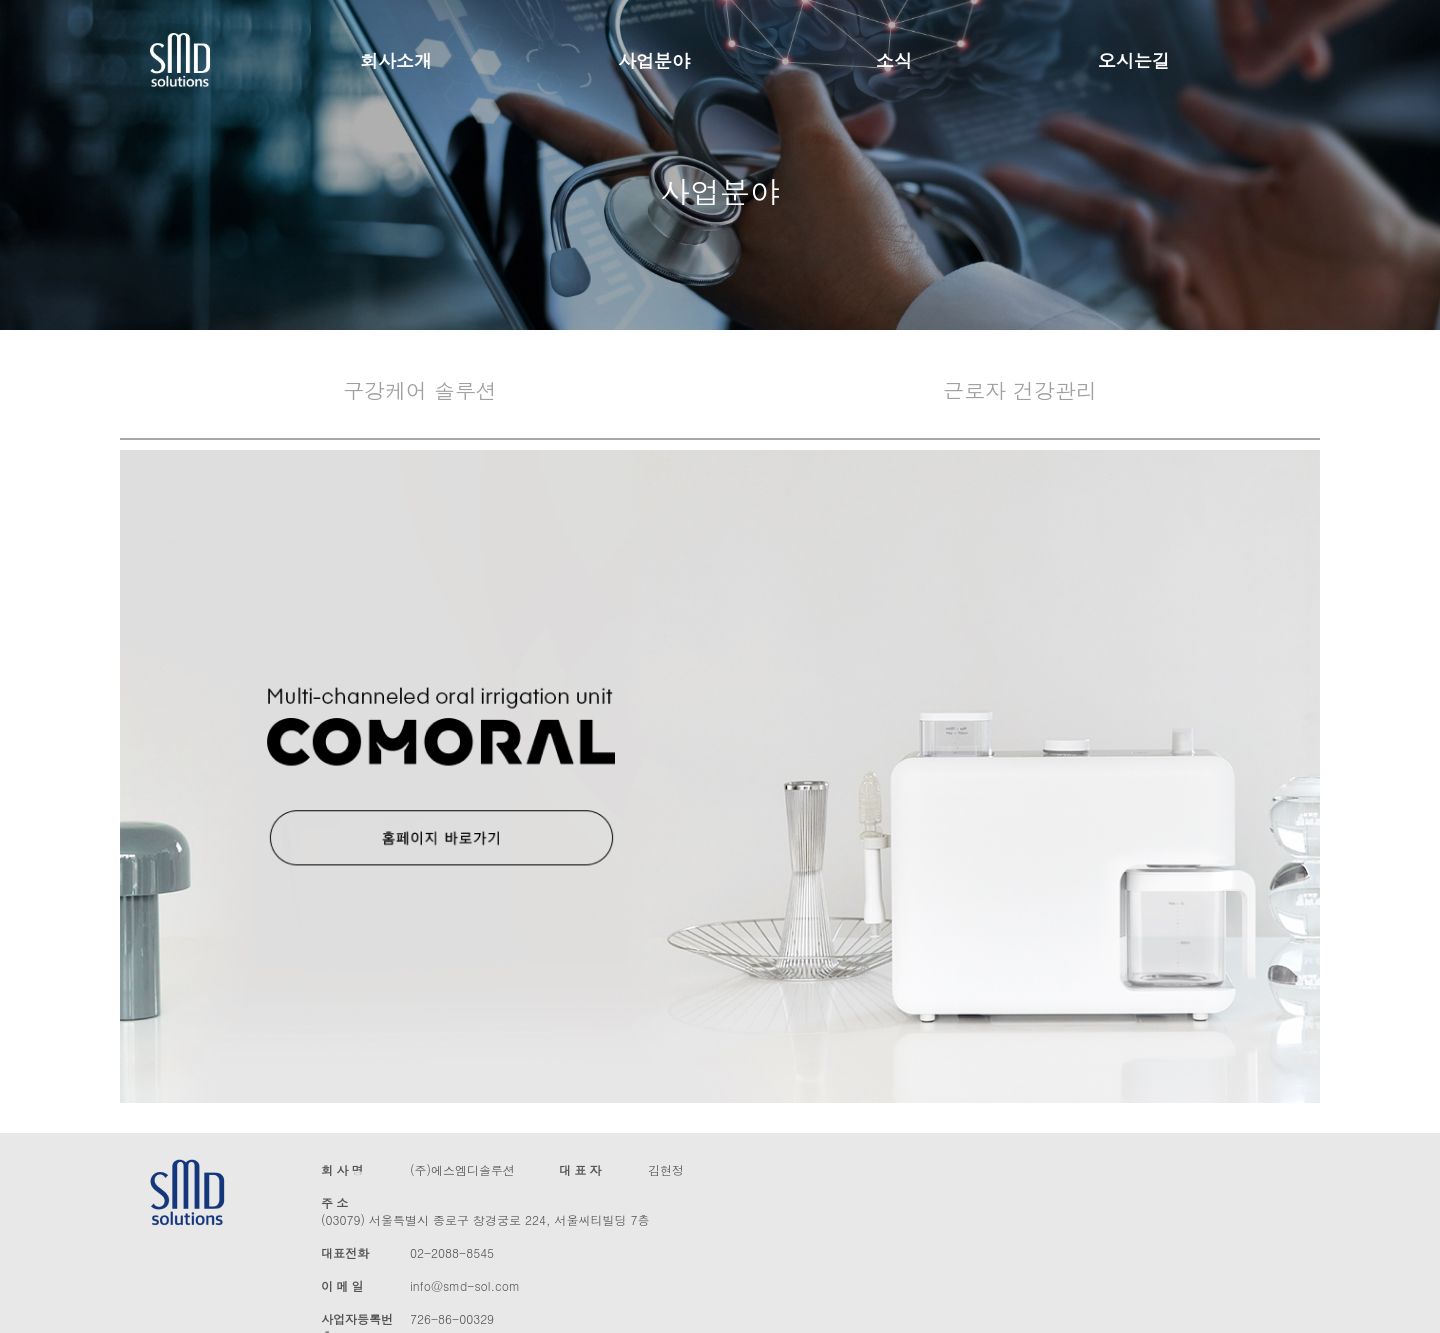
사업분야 (654, 60)
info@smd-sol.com (465, 1285)
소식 (894, 60)
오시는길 (1134, 60)
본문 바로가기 (0, 0)
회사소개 (396, 60)
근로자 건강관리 (1020, 390)
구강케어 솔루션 (420, 390)
